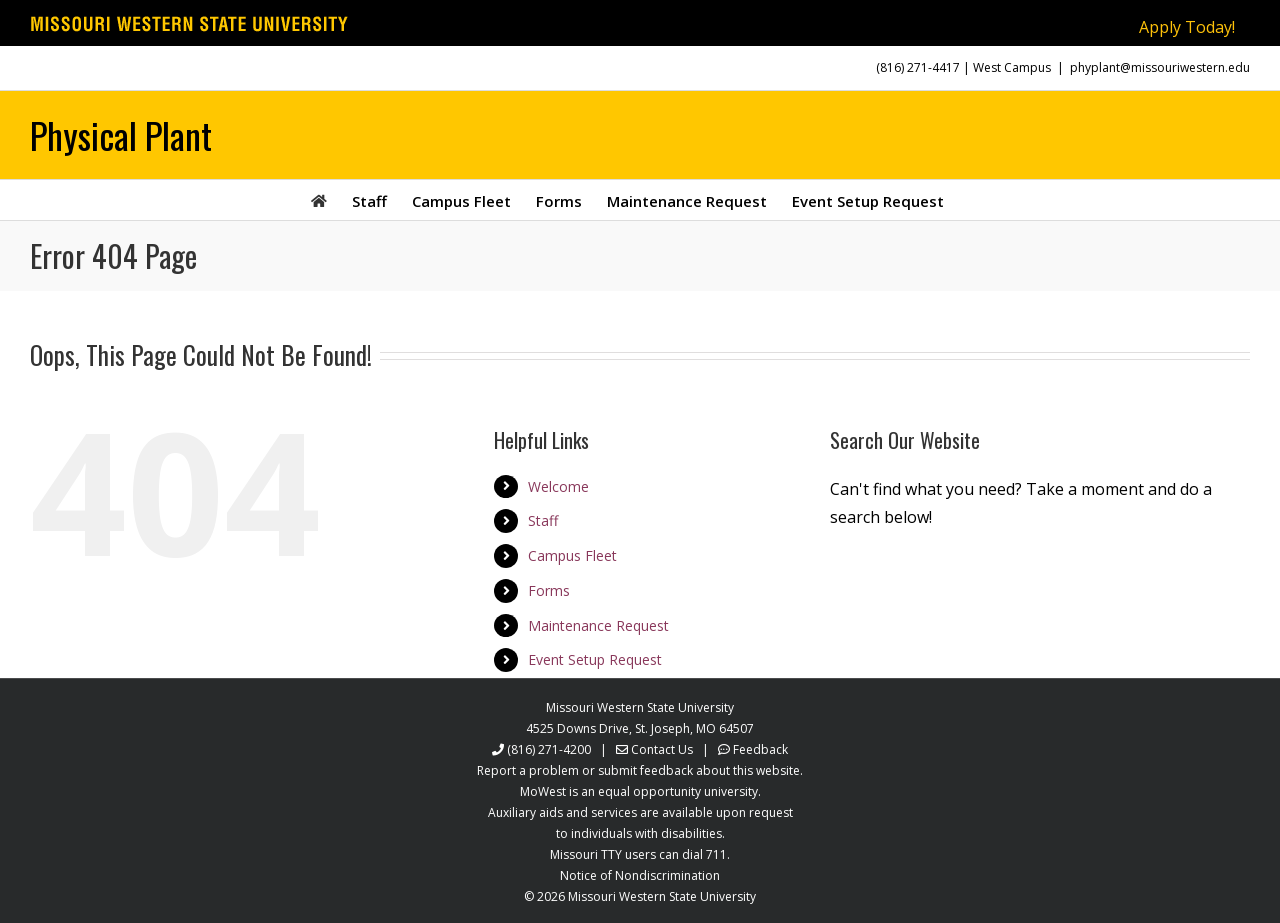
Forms (549, 590)
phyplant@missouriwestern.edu (1160, 67)
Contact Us (662, 749)
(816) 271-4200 (549, 749)
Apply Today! (1187, 27)
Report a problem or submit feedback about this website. (640, 770)
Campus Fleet (572, 555)
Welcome (558, 486)
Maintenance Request (598, 625)
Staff (543, 520)
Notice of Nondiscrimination (640, 875)
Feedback (760, 749)
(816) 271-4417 (918, 67)
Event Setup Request (595, 659)
